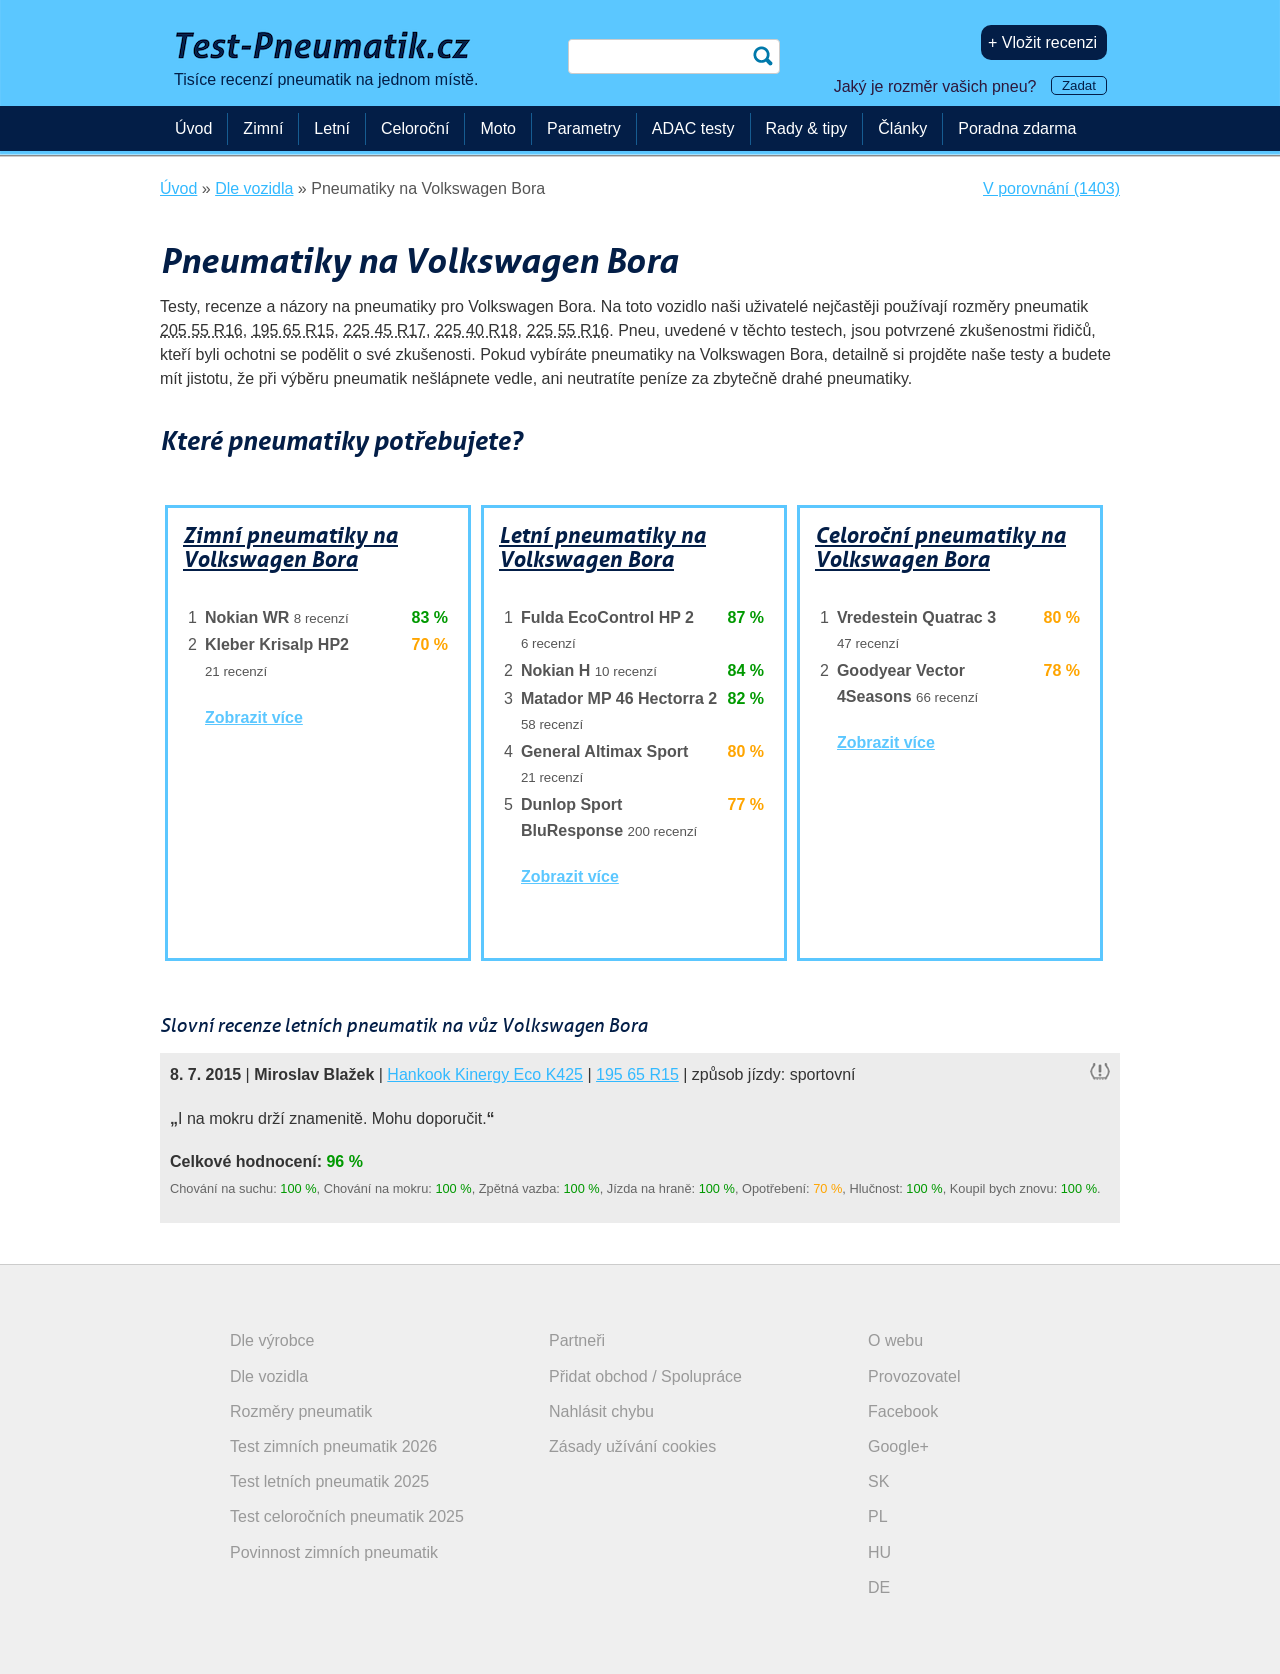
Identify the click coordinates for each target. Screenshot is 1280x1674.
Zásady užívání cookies (632, 1446)
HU (879, 1552)
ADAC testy (693, 128)
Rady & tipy (807, 128)
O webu (895, 1340)
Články (902, 128)
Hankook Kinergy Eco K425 (485, 1074)
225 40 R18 (476, 330)
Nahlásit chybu (601, 1411)
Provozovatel (914, 1376)
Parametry (584, 128)
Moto (498, 128)
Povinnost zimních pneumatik (334, 1552)
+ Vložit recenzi (1042, 42)
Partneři (577, 1340)
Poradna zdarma (1017, 128)
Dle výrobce (272, 1340)
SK (878, 1481)
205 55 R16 (201, 330)
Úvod (193, 128)
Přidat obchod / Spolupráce (645, 1376)
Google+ (898, 1446)
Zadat (1079, 85)
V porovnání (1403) (1051, 188)
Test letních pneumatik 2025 (329, 1481)
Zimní (263, 128)
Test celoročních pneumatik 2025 (347, 1516)
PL (878, 1516)
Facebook (903, 1411)
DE (879, 1587)
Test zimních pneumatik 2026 (333, 1446)
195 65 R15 (293, 330)
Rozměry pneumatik (301, 1411)
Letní (332, 128)
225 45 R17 (384, 330)
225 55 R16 (568, 330)
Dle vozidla (269, 1376)
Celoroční (415, 128)
